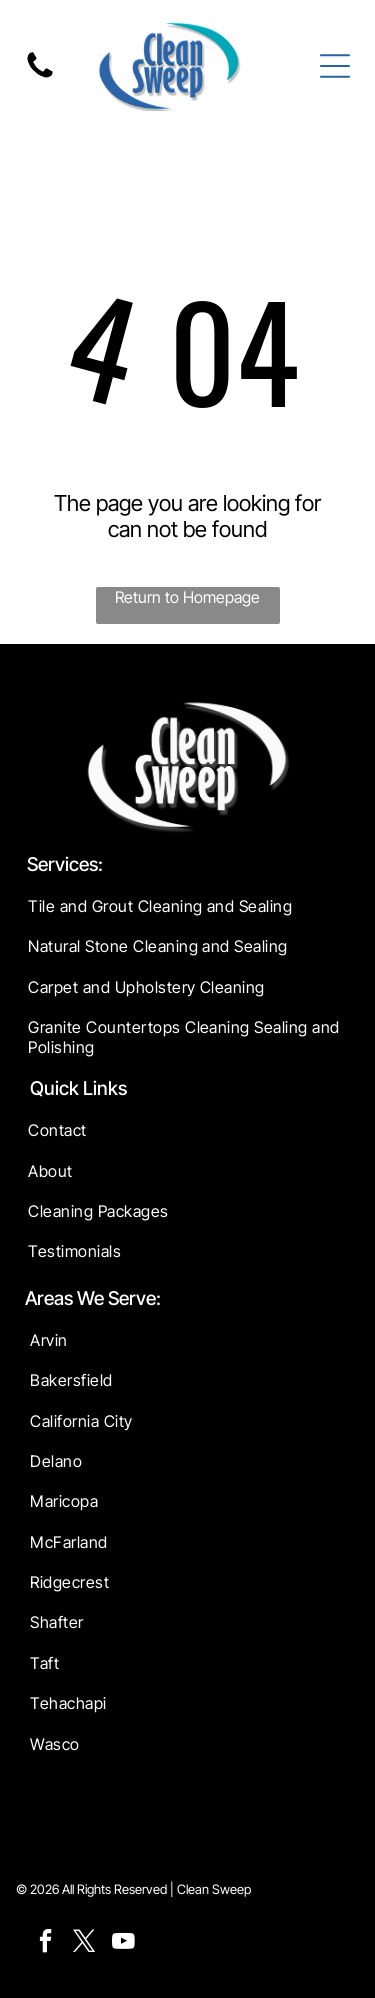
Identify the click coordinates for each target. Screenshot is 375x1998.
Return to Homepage (187, 597)
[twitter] (85, 1943)
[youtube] (124, 1943)
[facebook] (46, 1943)
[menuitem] (187, 906)
